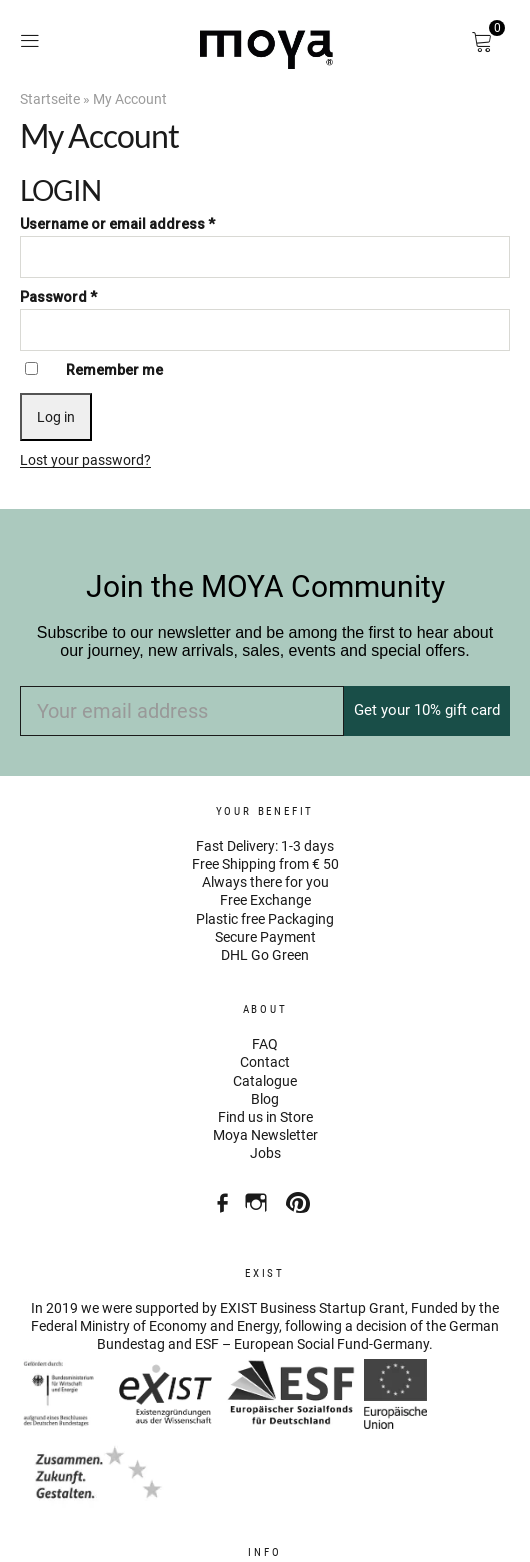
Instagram (258, 1195)
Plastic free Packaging (265, 919)
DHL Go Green (265, 955)
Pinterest (300, 1195)
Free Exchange (265, 900)
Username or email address (117, 224)
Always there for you (265, 882)
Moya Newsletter (265, 1135)
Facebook (216, 1195)
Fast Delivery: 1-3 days (265, 846)
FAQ (265, 1044)
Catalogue (265, 1081)
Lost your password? (85, 460)
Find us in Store (265, 1117)
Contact (265, 1062)
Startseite (50, 99)
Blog (265, 1099)
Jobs (265, 1153)
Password (58, 297)
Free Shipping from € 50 (265, 864)
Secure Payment (265, 937)
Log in (56, 417)
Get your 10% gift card (427, 710)
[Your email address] (182, 711)
